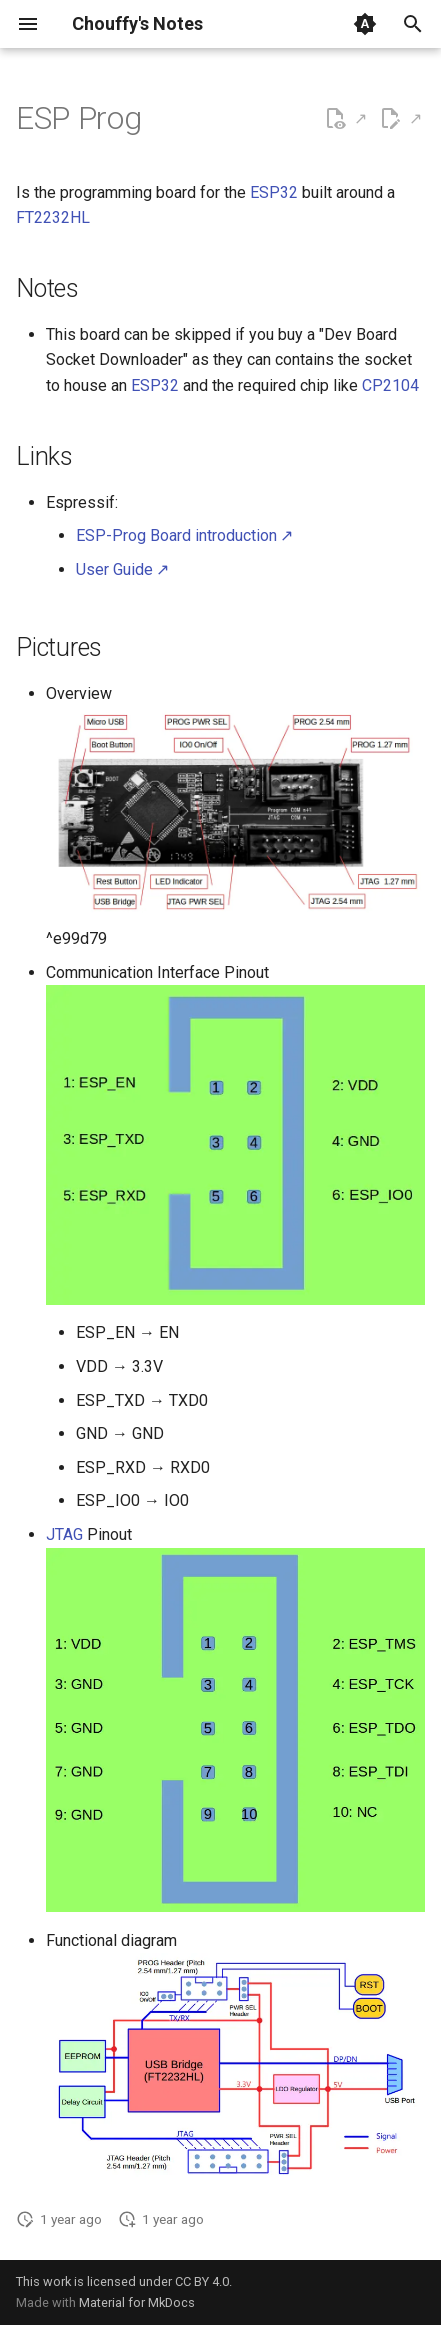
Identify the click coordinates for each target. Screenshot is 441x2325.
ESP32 (274, 192)
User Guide (114, 569)
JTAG (64, 1534)
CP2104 (390, 385)
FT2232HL (53, 217)
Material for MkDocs (137, 2302)
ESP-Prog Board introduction (176, 535)
